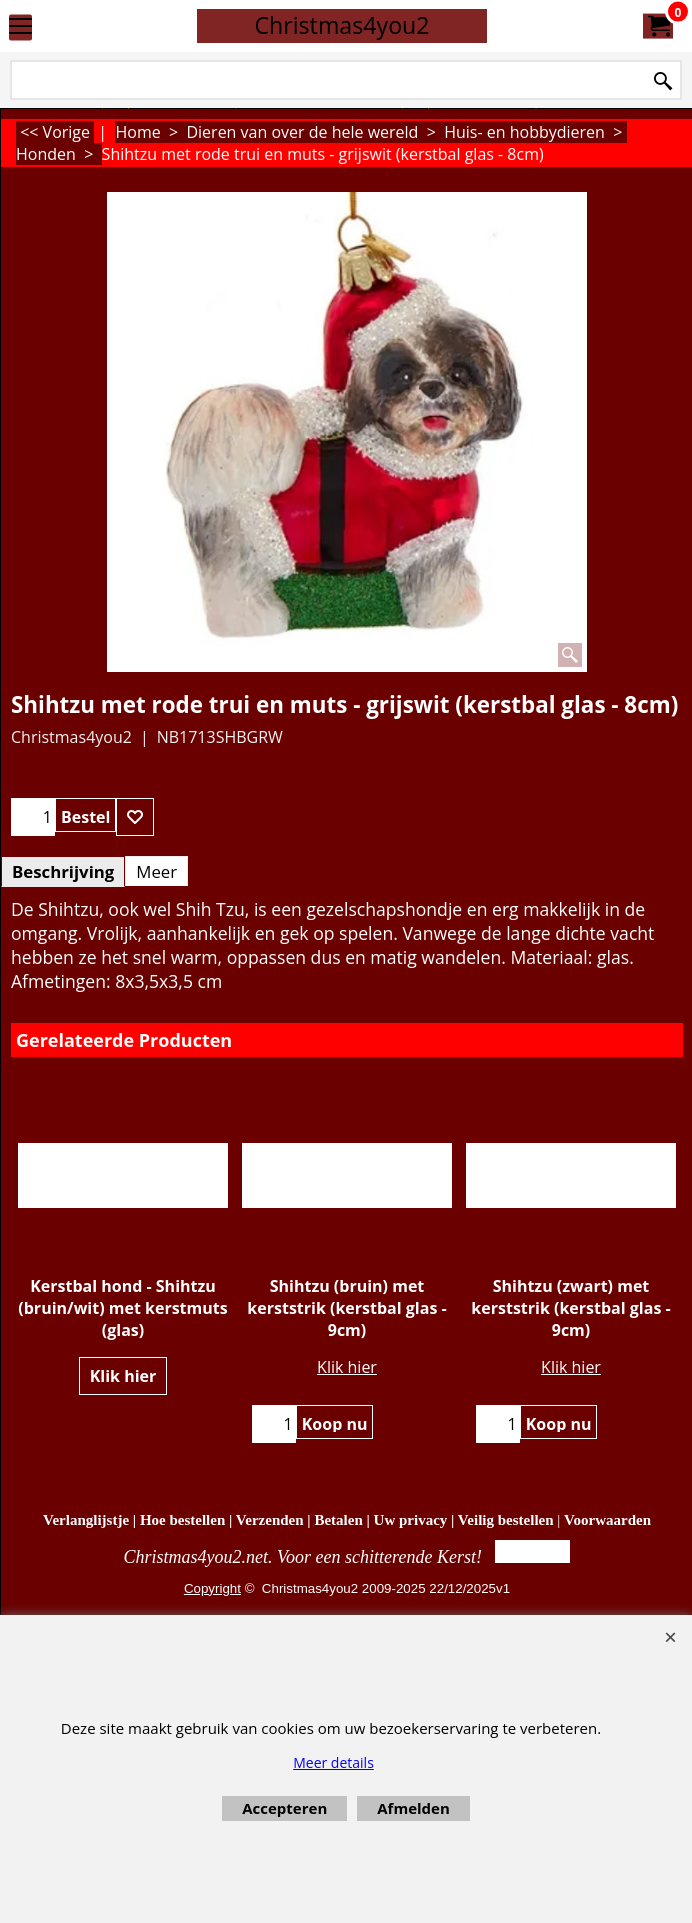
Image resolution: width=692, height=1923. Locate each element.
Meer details (333, 1762)
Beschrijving (63, 871)
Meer (156, 871)
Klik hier (123, 1376)
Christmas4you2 (341, 25)
